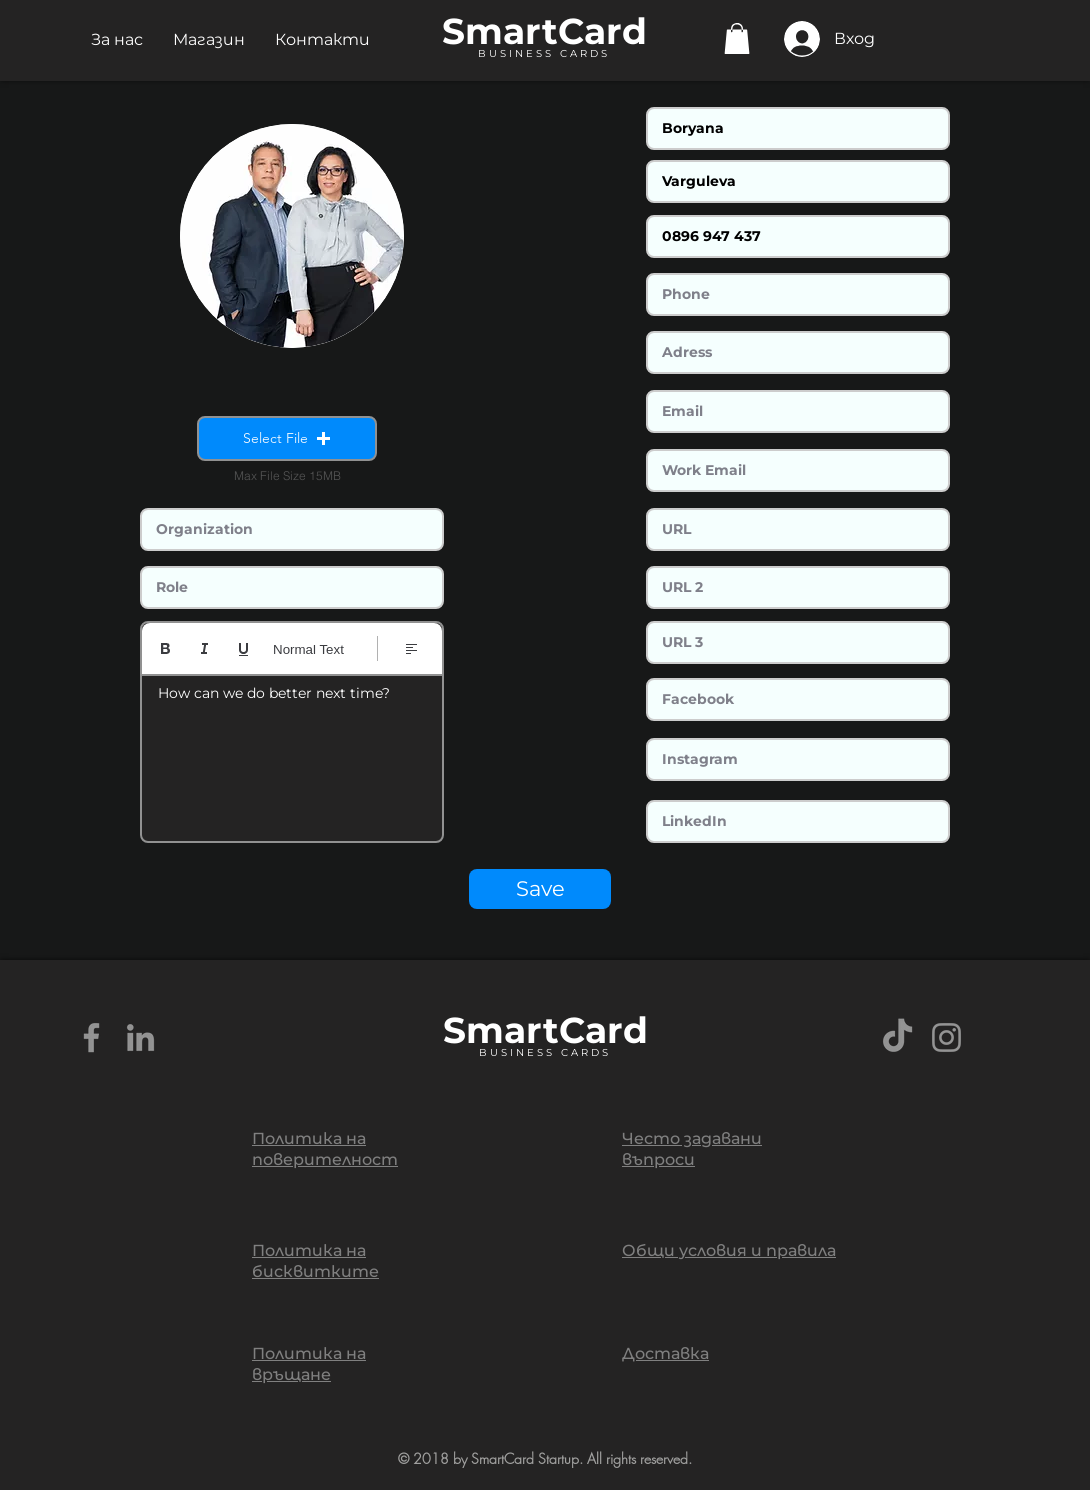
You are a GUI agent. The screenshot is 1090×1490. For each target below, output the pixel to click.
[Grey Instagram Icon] (946, 1037)
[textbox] (292, 752)
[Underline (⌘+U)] (243, 648)
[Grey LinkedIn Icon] (140, 1037)
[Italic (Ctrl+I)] (204, 648)
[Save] (540, 889)
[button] (117, 39)
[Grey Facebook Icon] (91, 1037)
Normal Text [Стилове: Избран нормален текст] (308, 649)
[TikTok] (897, 1037)
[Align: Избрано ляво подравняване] (411, 648)
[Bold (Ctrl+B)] (165, 648)
